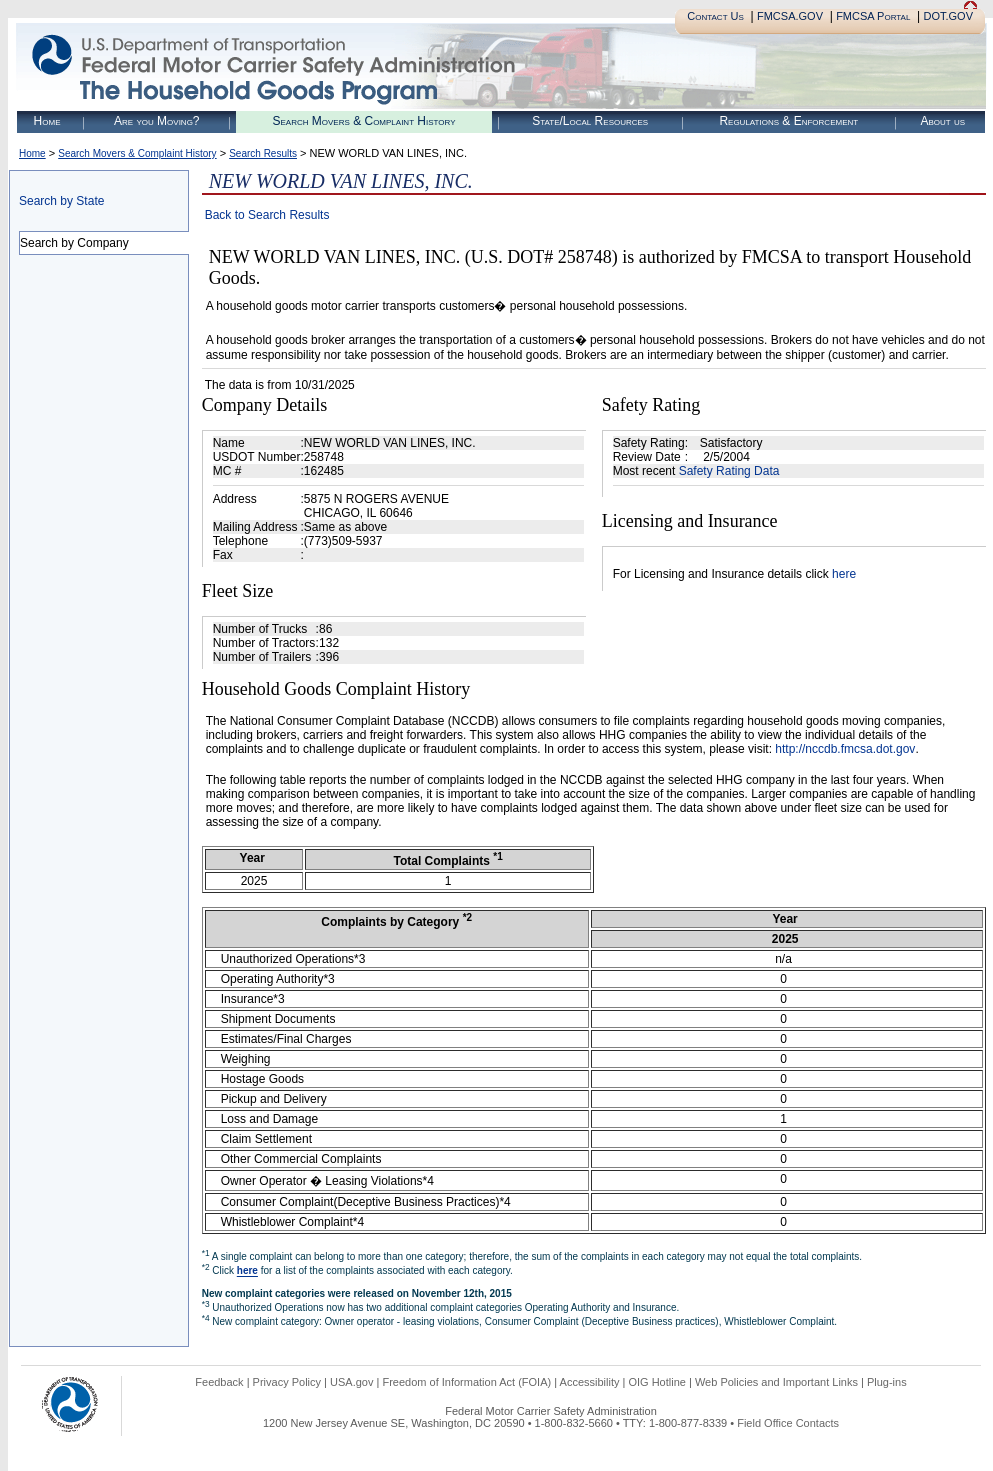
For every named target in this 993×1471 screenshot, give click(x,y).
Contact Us (715, 16)
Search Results (263, 153)
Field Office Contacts (788, 1423)
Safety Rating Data (729, 471)
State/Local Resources (590, 121)
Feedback (219, 1382)
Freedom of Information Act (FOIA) (466, 1382)
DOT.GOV (948, 16)
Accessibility (590, 1382)
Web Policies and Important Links (776, 1382)
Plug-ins (887, 1382)
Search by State (61, 201)
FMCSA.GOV (790, 16)
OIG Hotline (656, 1382)
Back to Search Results (267, 215)
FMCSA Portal (873, 16)
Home (47, 121)
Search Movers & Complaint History (363, 121)
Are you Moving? (157, 121)
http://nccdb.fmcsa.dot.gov (845, 749)
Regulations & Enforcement (788, 121)
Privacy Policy (287, 1382)
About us (942, 121)
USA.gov (351, 1382)
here (844, 574)
